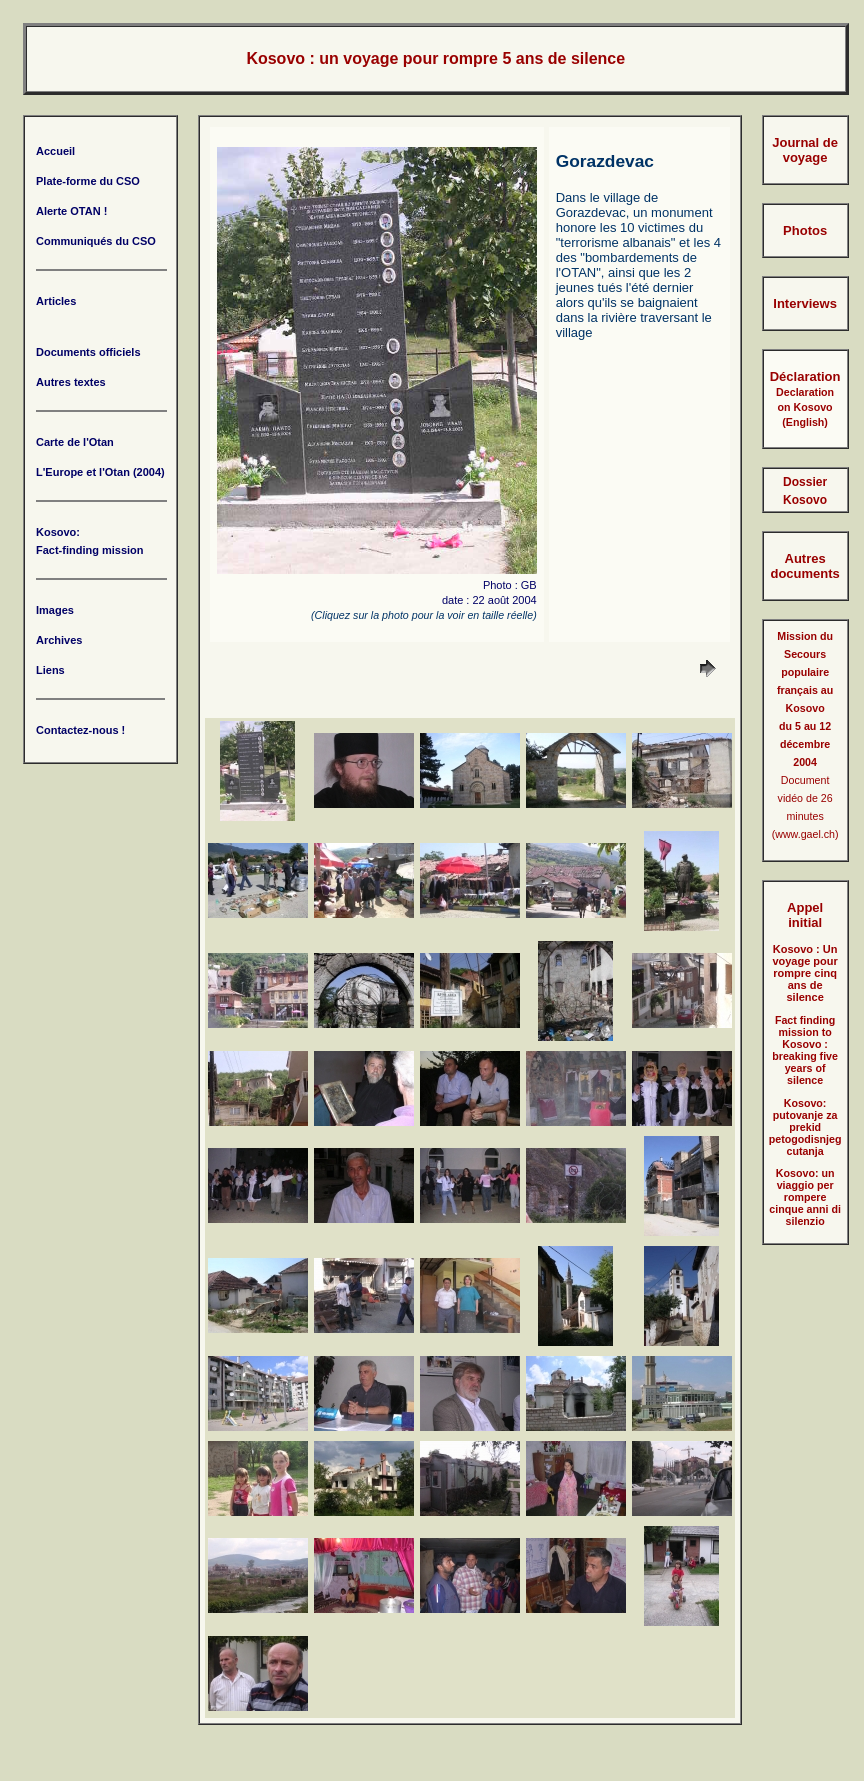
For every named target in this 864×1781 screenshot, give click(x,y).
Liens (50, 670)
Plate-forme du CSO (88, 181)
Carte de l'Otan (75, 442)
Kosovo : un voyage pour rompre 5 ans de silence (435, 58)
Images (55, 610)
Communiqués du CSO (96, 241)
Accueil (55, 151)
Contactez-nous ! (80, 730)
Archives (59, 640)
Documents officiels (88, 352)
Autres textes (71, 382)
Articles (56, 301)
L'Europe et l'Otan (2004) (100, 472)
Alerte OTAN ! (71, 211)
